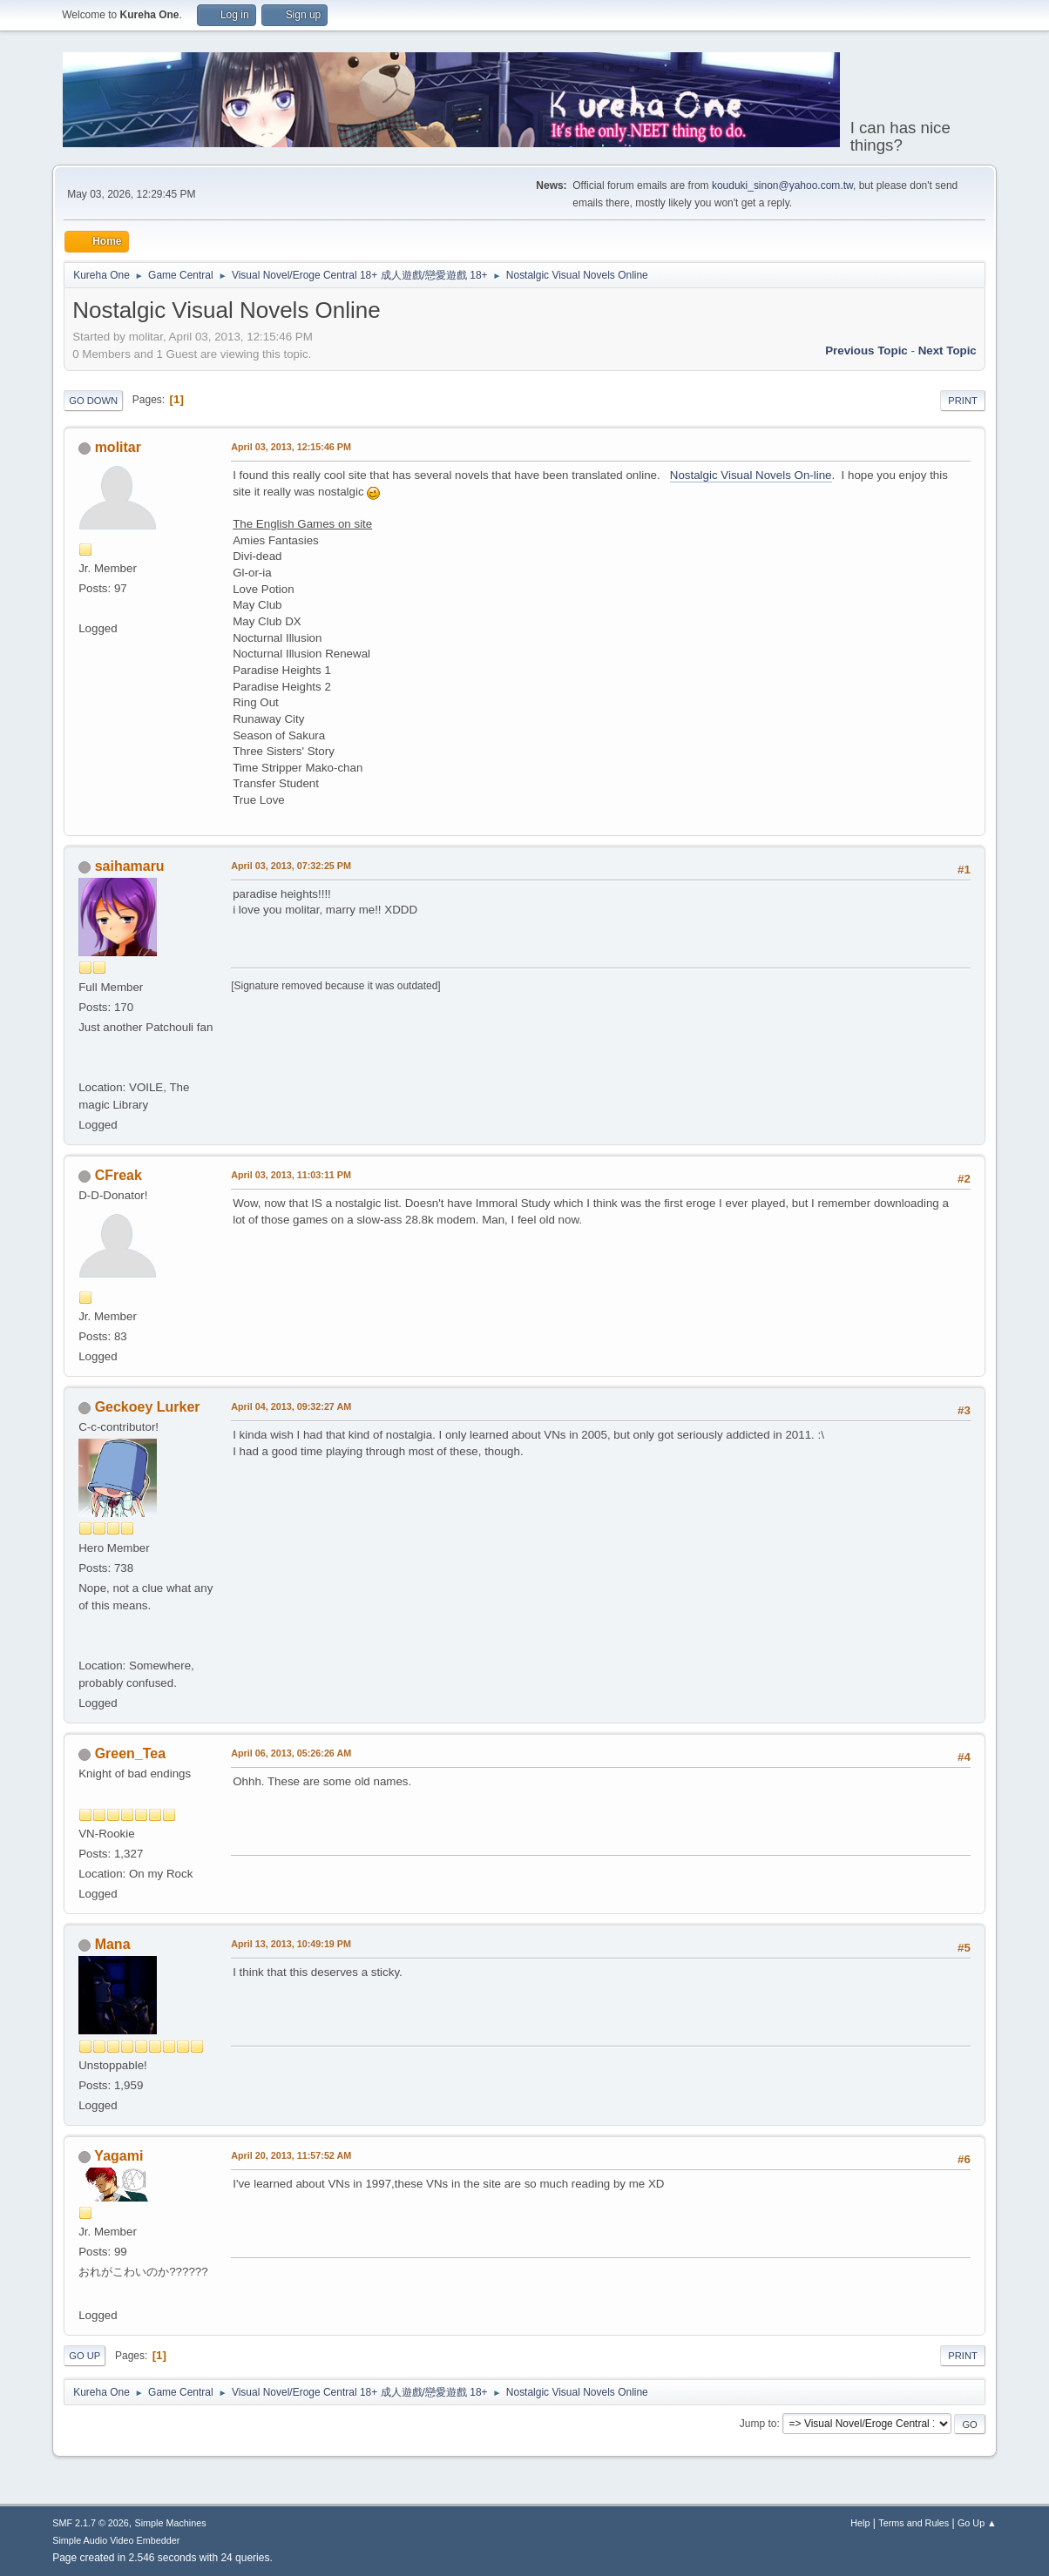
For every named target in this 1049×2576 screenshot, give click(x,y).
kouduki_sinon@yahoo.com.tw (782, 185)
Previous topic (866, 350)
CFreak (118, 1175)
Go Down (93, 400)
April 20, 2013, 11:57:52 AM (291, 2155)
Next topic (947, 350)
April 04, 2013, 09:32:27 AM (291, 1406)
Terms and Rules (913, 2523)
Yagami (118, 2155)
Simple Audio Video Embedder (115, 2540)
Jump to (758, 2424)
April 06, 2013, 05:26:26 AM (291, 1753)
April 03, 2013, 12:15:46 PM (291, 447)
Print (963, 400)
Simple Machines (170, 2523)
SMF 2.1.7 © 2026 (90, 2523)
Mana (113, 1944)
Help (860, 2523)
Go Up (84, 2355)
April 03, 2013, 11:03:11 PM (291, 1175)
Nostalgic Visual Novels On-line (751, 475)
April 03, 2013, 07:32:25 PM (291, 865)
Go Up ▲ (977, 2523)
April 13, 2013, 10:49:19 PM (291, 1944)
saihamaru (130, 866)
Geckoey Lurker (147, 1406)
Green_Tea (130, 1753)
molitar (118, 447)
